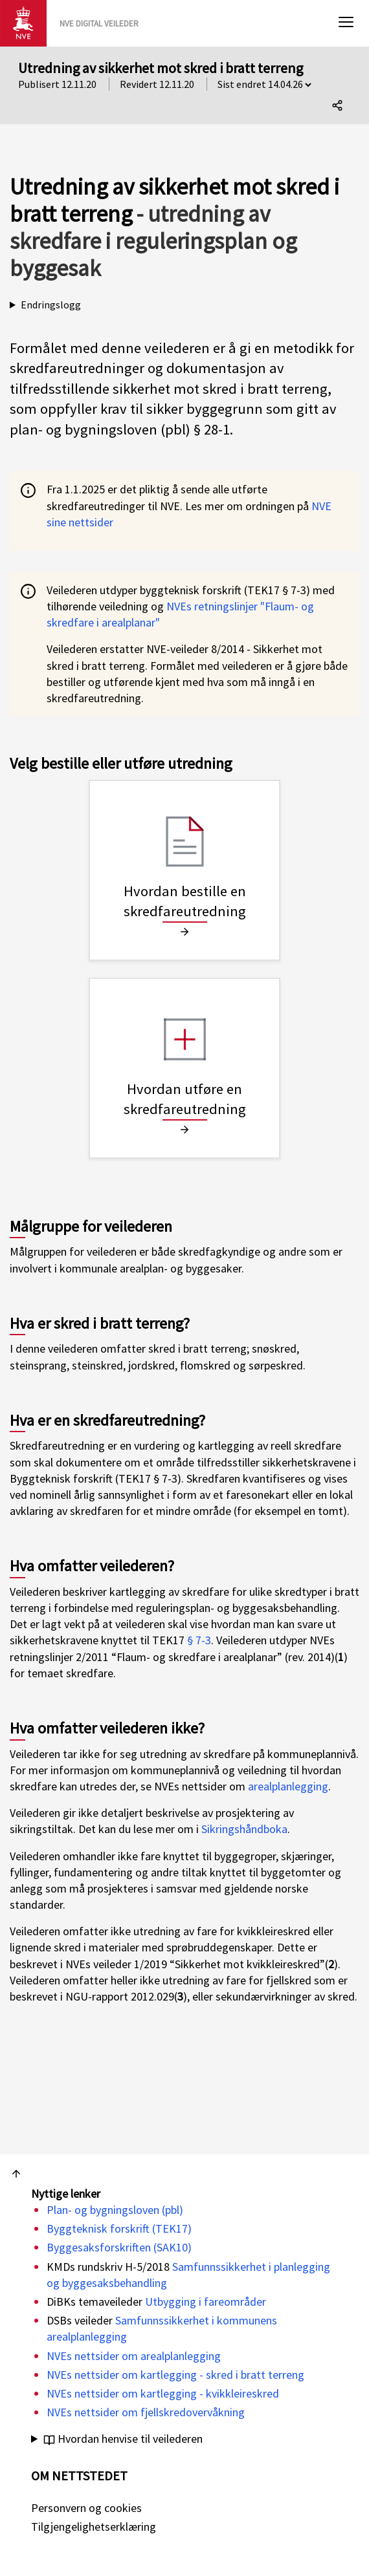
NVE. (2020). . (184, 2439)
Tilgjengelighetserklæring (93, 2526)
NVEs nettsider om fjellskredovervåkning (146, 2412)
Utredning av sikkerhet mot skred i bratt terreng (160, 68)
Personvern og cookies (86, 2507)
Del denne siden (340, 108)
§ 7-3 (199, 1640)
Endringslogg (51, 304)
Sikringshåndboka (244, 1828)
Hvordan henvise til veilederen (123, 2438)
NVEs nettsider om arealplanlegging (134, 2355)
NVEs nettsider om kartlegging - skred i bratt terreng (175, 2374)
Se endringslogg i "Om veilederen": (184, 304)
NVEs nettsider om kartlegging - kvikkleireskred (163, 2393)
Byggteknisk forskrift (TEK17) (119, 2228)
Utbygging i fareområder (205, 2301)
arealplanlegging (288, 1786)
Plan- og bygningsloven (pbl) (115, 2209)
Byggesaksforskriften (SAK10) (119, 2247)
